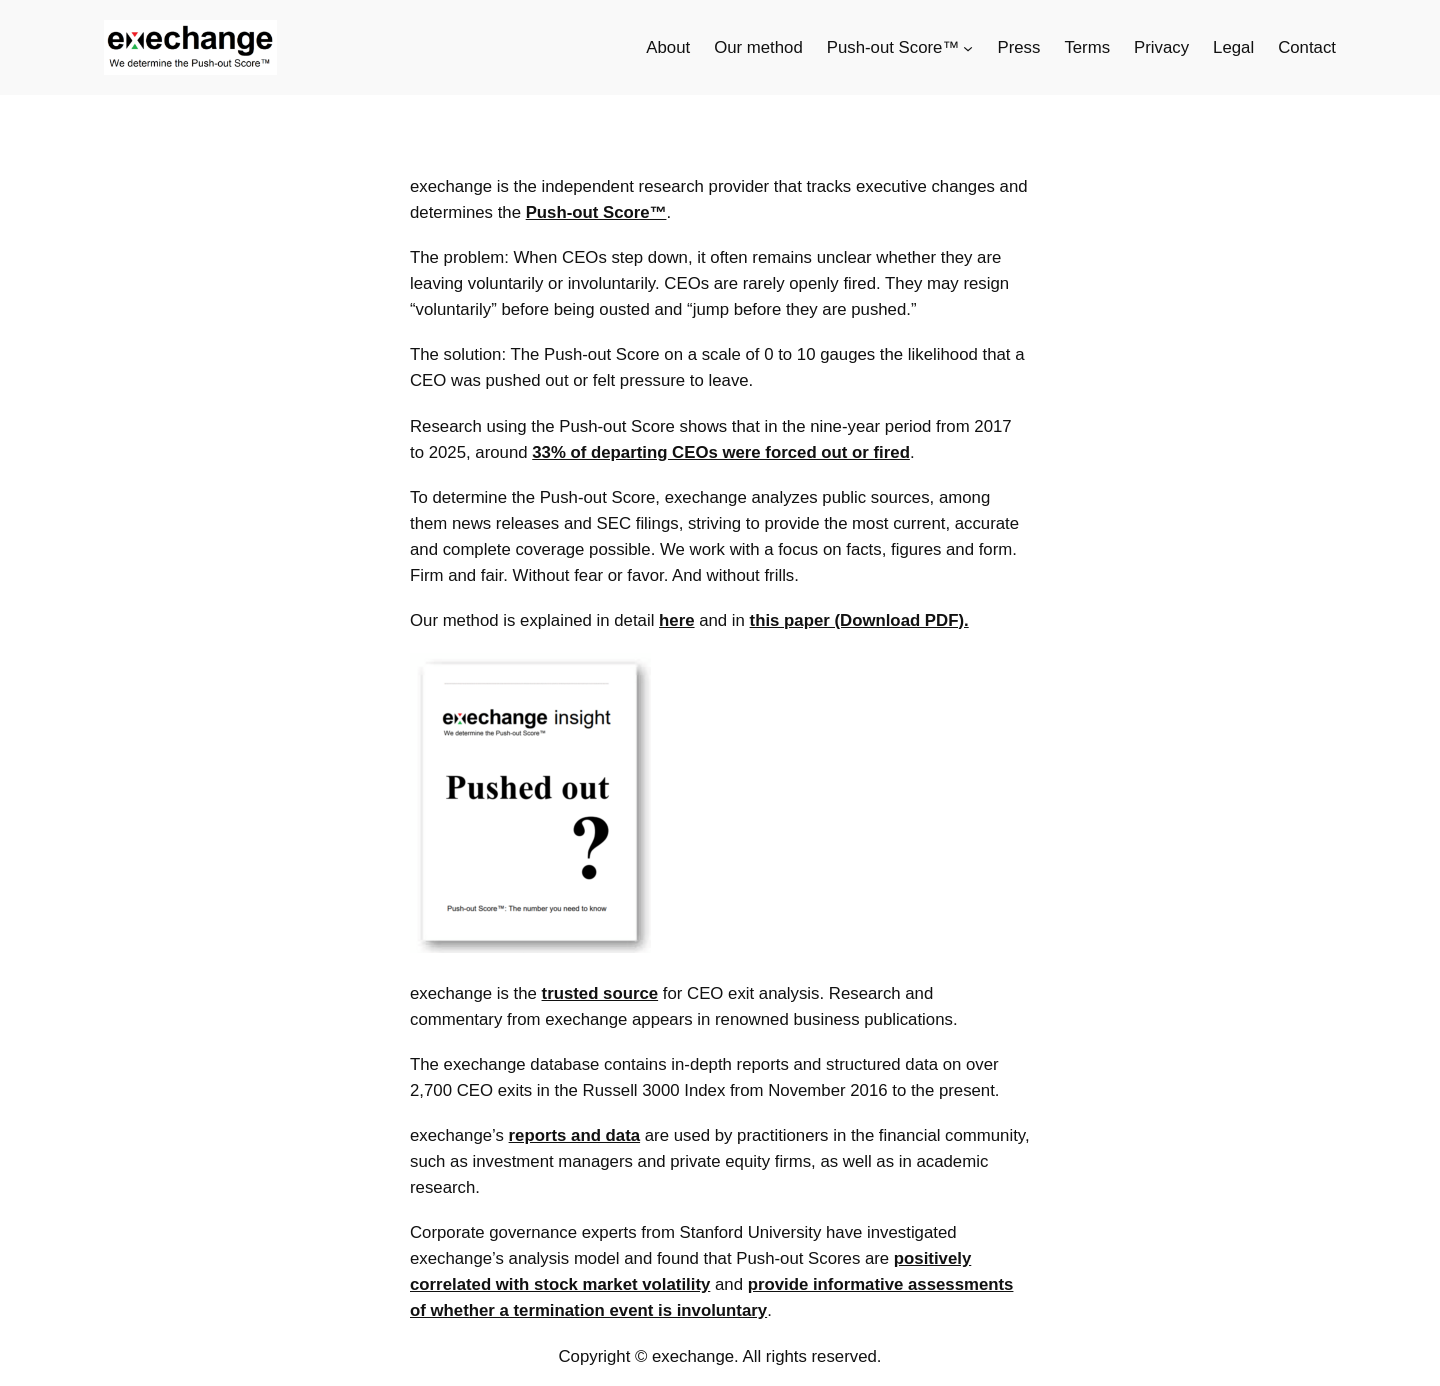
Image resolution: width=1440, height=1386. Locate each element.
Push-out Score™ (596, 212)
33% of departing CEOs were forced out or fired (721, 452)
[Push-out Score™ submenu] (968, 48)
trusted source (600, 993)
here (676, 620)
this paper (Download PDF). (859, 620)
